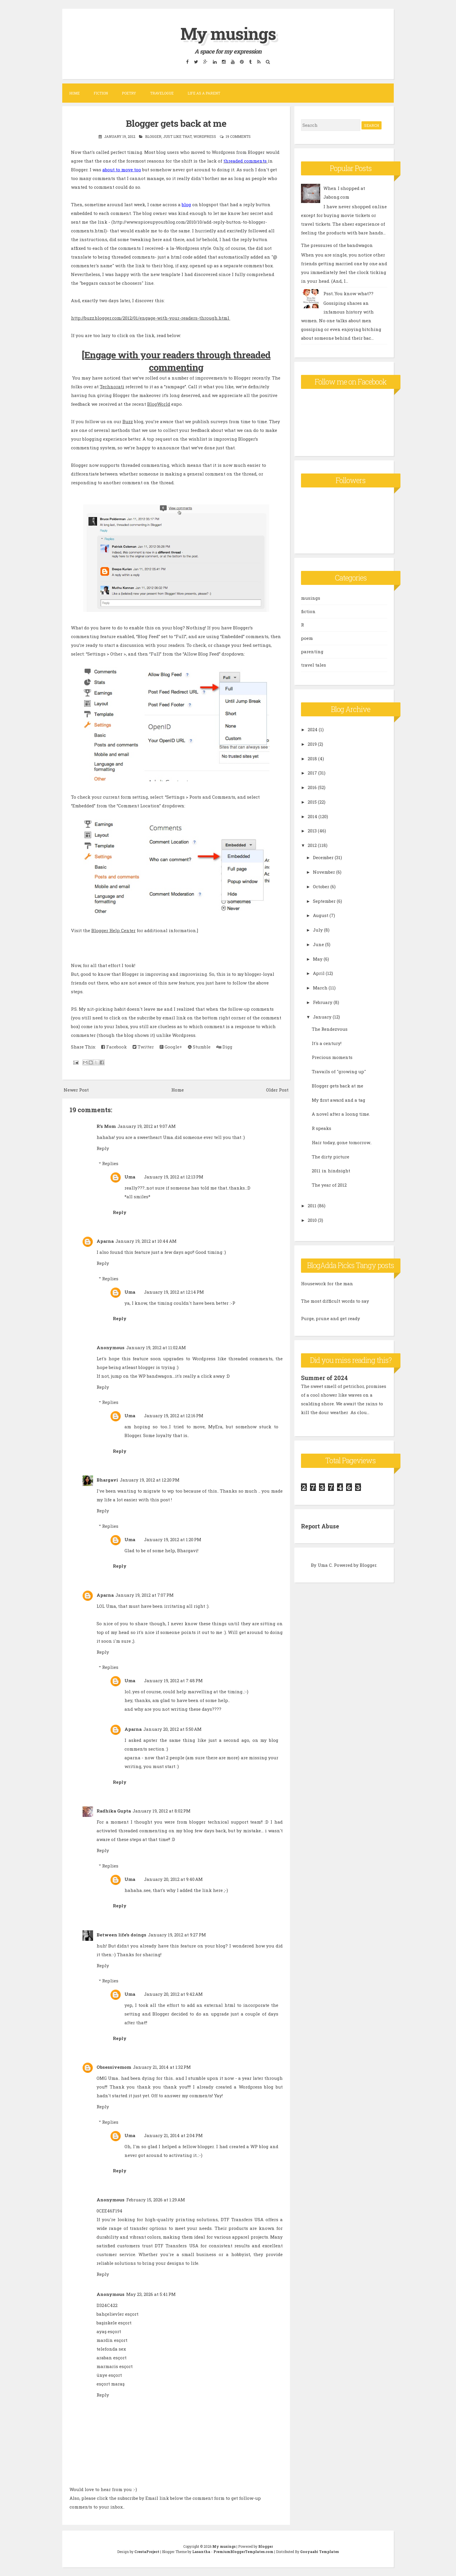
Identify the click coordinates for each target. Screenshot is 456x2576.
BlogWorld (158, 404)
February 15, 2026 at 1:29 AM (155, 2200)
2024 (313, 729)
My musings (228, 33)
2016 (312, 787)
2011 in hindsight (331, 1171)
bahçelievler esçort (117, 2314)
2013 (312, 831)
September (324, 901)
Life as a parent (204, 93)
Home (74, 93)
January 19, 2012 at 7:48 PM (173, 1680)
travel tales (313, 665)
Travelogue (162, 93)
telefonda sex (111, 2349)
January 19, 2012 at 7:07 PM (144, 1595)
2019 (312, 744)
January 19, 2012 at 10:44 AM (146, 1241)
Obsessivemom (114, 2067)
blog (186, 204)
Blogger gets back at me (176, 123)
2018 (312, 758)
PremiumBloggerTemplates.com (243, 2551)
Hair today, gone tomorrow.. (342, 1142)
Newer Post (76, 1090)
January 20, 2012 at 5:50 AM (172, 1729)
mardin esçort (112, 2340)
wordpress (204, 136)
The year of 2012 (329, 1185)
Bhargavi (107, 1480)
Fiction (101, 93)
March (320, 988)
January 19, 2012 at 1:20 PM (172, 1539)
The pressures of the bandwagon (337, 245)
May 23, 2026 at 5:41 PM (151, 2294)
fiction (308, 611)
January (322, 1017)
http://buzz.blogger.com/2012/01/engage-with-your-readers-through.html (150, 318)
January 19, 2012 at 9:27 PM (177, 1935)
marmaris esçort (115, 2366)
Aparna (105, 1241)
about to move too (121, 169)
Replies (110, 1163)
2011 (312, 1205)
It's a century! (326, 1043)
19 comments (238, 136)
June (318, 944)
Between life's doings (121, 1935)
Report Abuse (320, 1526)
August (320, 915)
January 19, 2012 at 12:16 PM (173, 1415)
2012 (312, 845)
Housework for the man (327, 1283)
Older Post (277, 1090)
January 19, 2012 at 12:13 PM (173, 1177)
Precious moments (332, 1057)
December (323, 857)
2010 (312, 1220)
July (318, 930)
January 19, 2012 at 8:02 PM (161, 1811)
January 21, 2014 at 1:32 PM (162, 2067)
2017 (312, 773)
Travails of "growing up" (339, 1071)
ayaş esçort (109, 2331)
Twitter (143, 1047)
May (318, 959)
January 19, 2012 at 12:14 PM (174, 1292)
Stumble (199, 1047)
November (324, 872)
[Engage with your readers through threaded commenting (176, 360)
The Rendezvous (330, 1029)
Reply (103, 1148)
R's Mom (106, 1126)
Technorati (112, 386)
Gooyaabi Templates (319, 2551)
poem (307, 638)
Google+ (171, 1047)
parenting (312, 651)
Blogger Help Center (113, 930)
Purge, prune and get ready (330, 1318)
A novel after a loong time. (341, 1114)
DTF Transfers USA (242, 2219)
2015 (312, 802)
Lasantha (201, 2551)
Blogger (153, 136)
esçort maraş (110, 2384)
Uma (129, 1177)
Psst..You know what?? (348, 293)
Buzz (127, 421)
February (322, 1002)
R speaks (321, 1128)
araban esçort (112, 2357)
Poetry (129, 93)
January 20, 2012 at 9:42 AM (173, 1994)
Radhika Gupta (114, 1811)
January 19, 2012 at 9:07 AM (146, 1126)
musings (310, 598)
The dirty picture (330, 1157)
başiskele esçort (114, 2323)
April (319, 973)
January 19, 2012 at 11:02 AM (156, 1347)
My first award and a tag (338, 1100)
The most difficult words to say (335, 1301)
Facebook (114, 1047)
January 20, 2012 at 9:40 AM (173, 1879)
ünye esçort (109, 2375)
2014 (312, 816)
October (321, 886)
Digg (224, 1047)
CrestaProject (146, 2551)
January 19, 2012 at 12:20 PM (149, 1480)
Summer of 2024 (324, 1378)
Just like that (177, 136)
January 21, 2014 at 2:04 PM (173, 2135)
